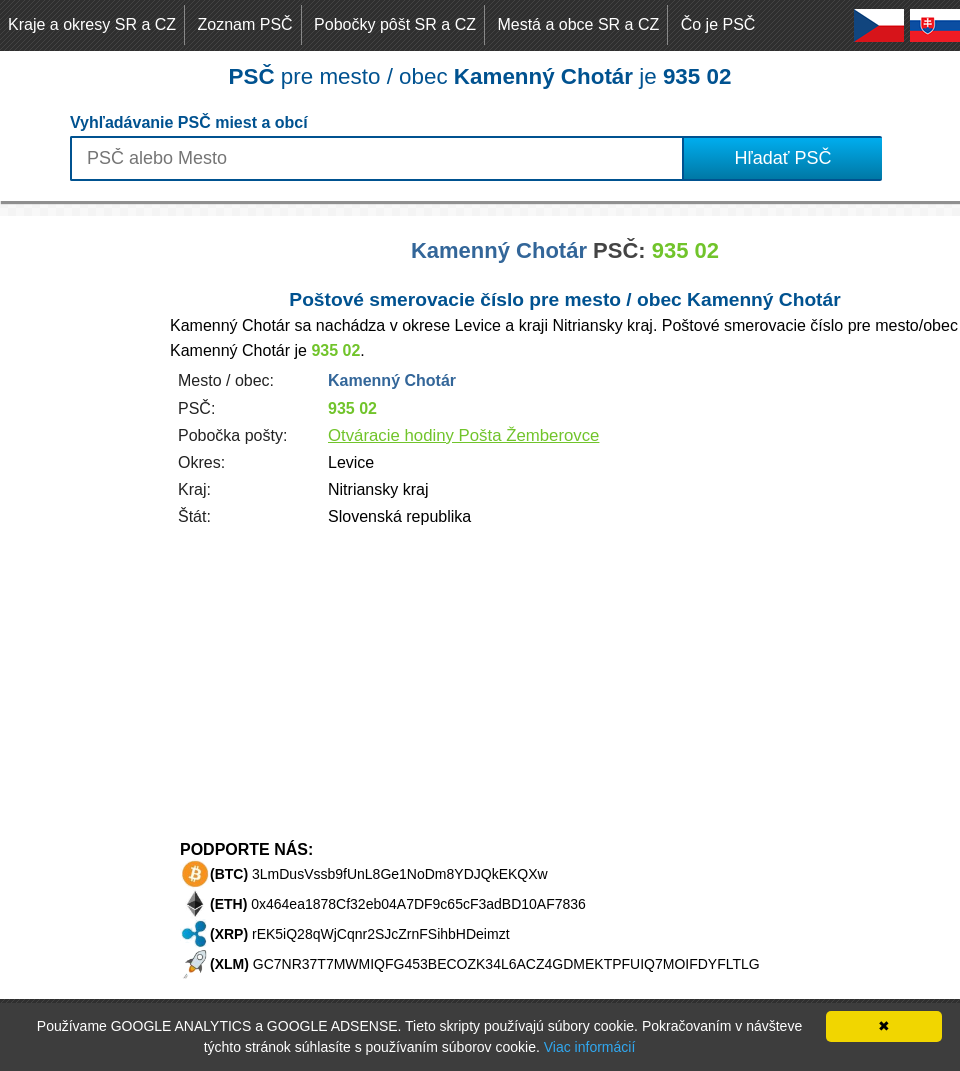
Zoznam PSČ (245, 24)
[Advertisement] (80, 516)
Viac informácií (590, 1047)
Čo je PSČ (718, 24)
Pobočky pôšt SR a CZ (395, 24)
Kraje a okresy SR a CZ (92, 24)
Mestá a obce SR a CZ (578, 24)
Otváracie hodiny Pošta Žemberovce (463, 435)
